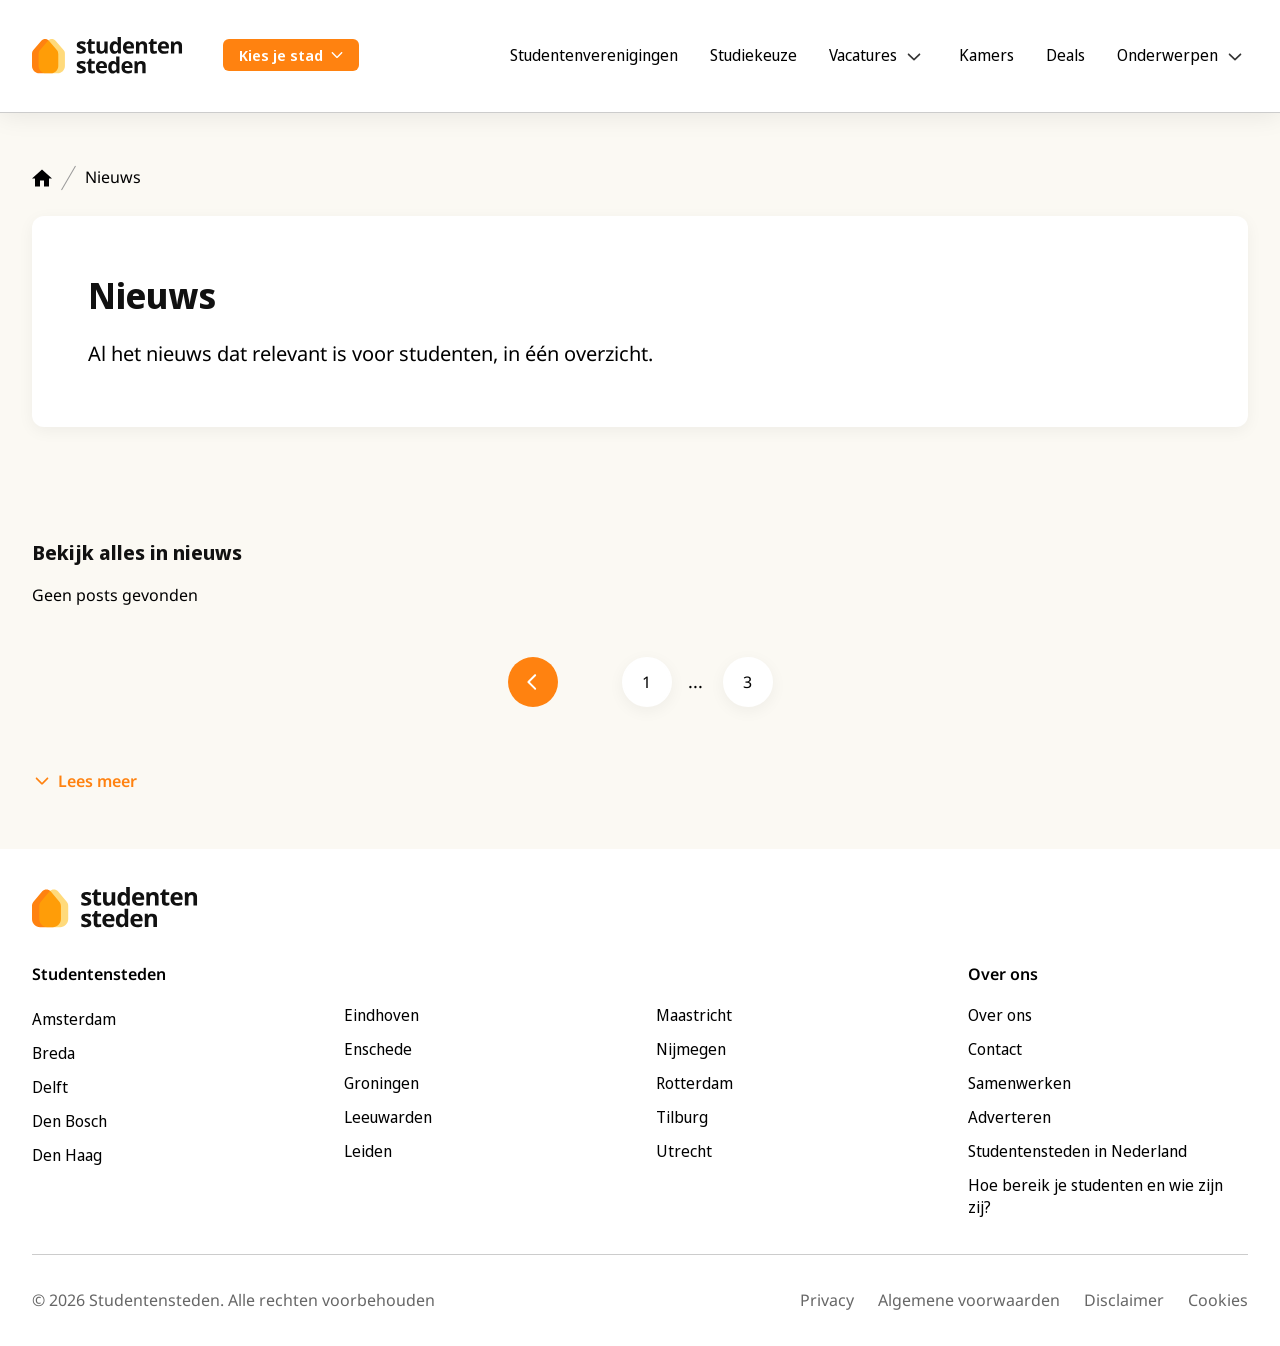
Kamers (986, 55)
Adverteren (1009, 1117)
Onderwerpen (1167, 55)
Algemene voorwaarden (969, 1300)
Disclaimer (1124, 1300)
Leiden (368, 1151)
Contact (995, 1049)
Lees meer (97, 781)
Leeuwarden (388, 1117)
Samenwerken (1019, 1083)
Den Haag (67, 1155)
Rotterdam (694, 1083)
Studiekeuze (753, 55)
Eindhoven (381, 1015)
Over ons (1000, 1015)
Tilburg (682, 1117)
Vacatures (863, 55)
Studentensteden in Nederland (1077, 1151)
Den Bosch (69, 1121)
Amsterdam (74, 1019)
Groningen (381, 1083)
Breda (53, 1053)
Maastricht (694, 1015)
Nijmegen (691, 1049)
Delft (50, 1087)
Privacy (827, 1300)
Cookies (1218, 1300)
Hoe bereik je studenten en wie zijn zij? (1095, 1196)
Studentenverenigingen (594, 55)
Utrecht (684, 1151)
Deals (1065, 55)
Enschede (378, 1049)
